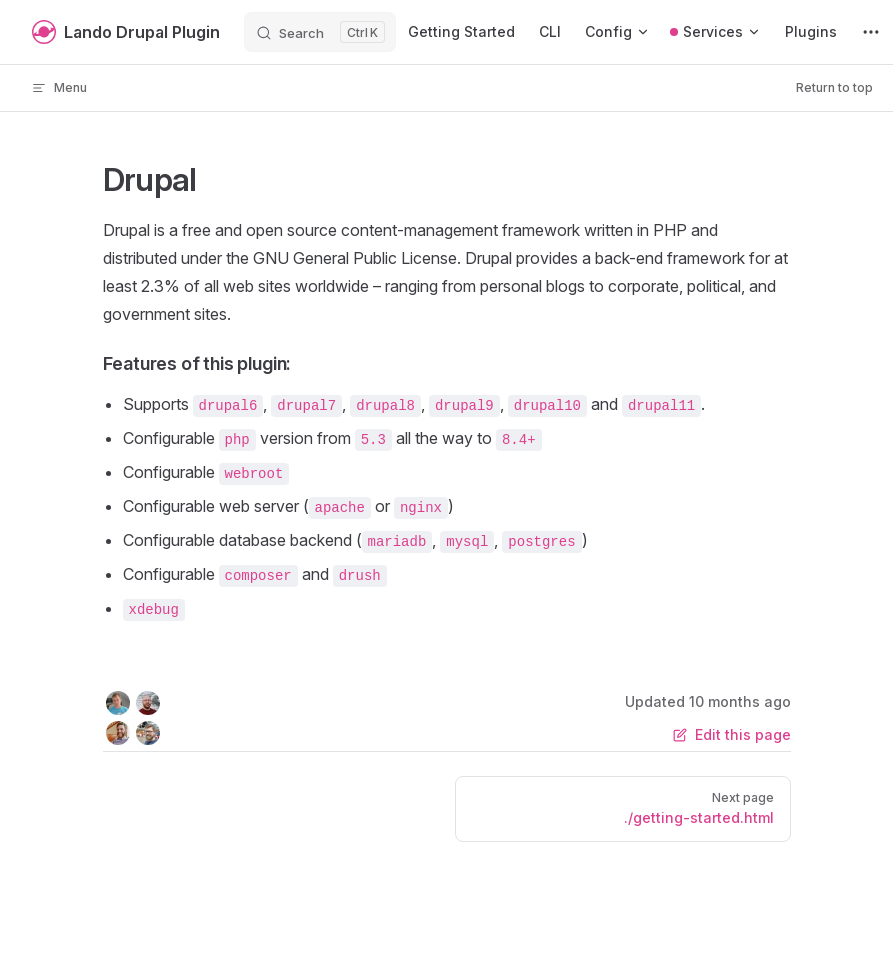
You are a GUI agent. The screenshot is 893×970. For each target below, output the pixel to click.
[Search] (320, 32)
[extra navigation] (871, 32)
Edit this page (732, 734)
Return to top (834, 87)
